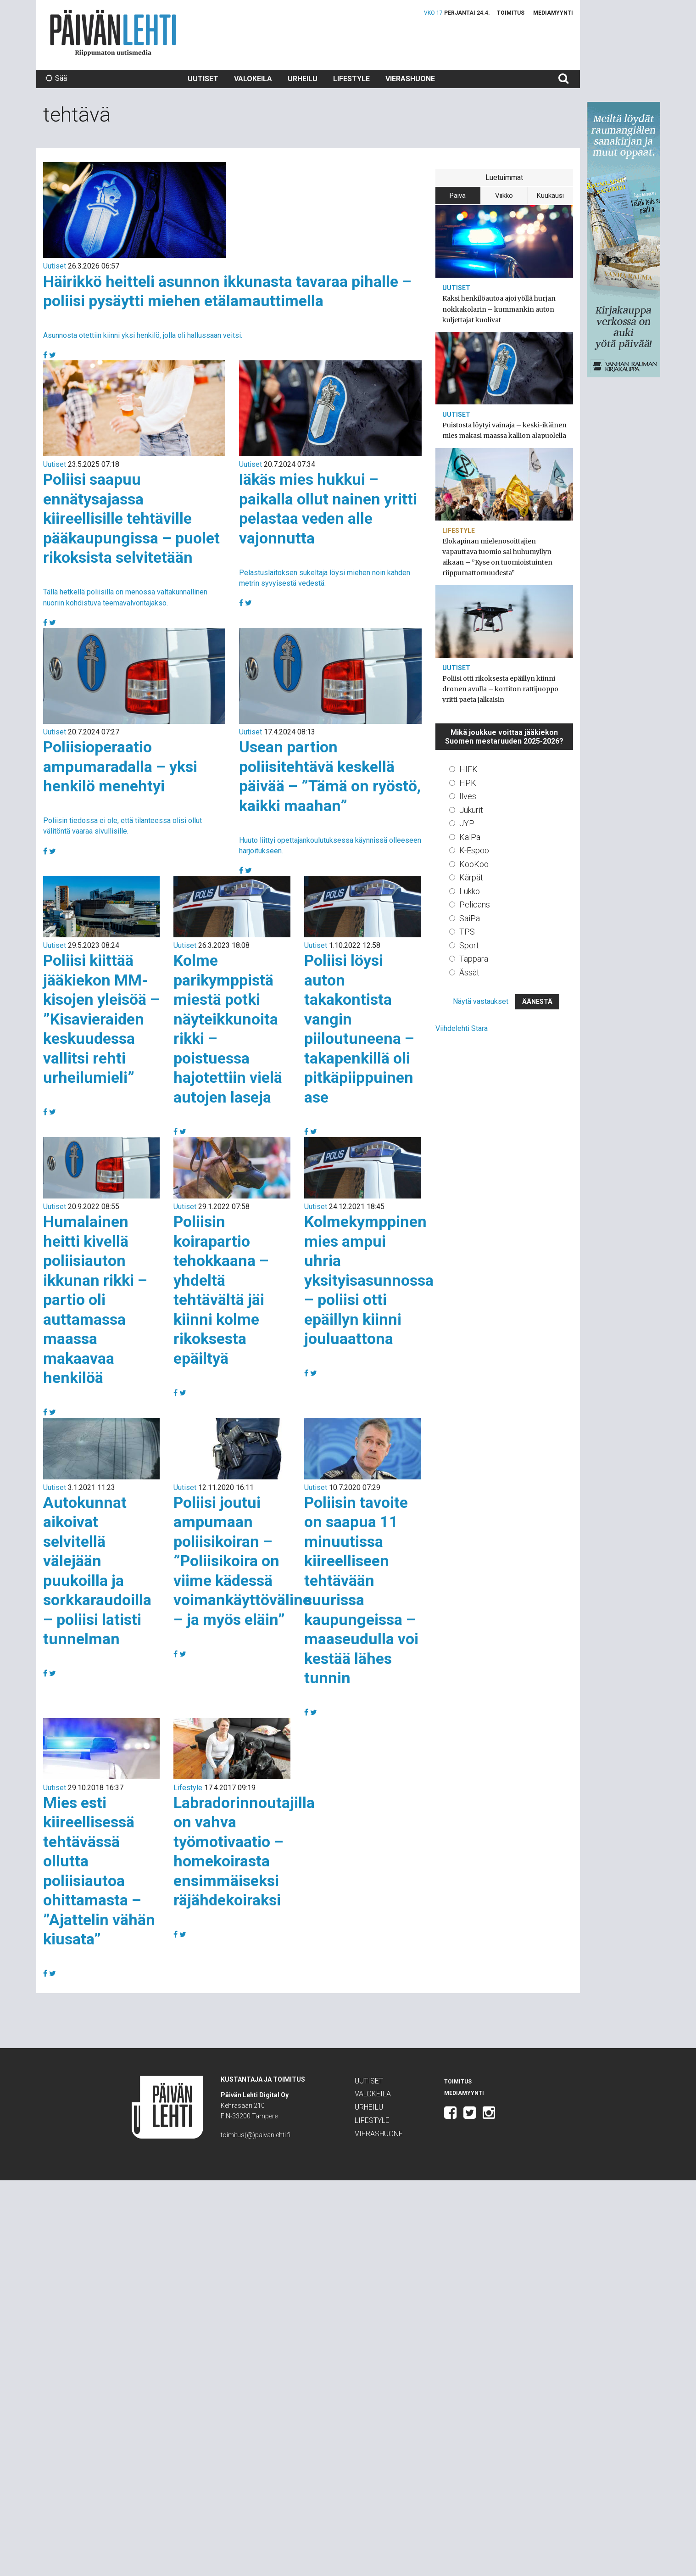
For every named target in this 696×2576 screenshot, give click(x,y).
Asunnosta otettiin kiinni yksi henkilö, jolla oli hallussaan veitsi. (142, 335)
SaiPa (469, 918)
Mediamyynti (553, 13)
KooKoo (474, 864)
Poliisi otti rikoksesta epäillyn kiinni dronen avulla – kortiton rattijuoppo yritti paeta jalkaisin (500, 689)
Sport (469, 945)
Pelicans (474, 904)
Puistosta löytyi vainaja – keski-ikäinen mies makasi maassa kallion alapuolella (504, 430)
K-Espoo (474, 850)
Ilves (467, 796)
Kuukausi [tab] (550, 195)
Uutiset (203, 78)
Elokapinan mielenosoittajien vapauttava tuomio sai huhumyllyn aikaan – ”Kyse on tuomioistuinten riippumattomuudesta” (497, 557)
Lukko (469, 891)
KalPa (469, 837)
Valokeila (253, 78)
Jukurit (471, 810)
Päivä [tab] (458, 195)
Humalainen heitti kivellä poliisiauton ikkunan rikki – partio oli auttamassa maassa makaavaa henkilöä (95, 1299)
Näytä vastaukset (480, 1001)
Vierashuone (410, 78)
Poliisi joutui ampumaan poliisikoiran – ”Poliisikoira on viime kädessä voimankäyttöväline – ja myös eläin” (242, 1561)
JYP (466, 823)
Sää (56, 78)
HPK (467, 783)
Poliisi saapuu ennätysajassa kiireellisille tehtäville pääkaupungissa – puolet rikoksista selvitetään (131, 518)
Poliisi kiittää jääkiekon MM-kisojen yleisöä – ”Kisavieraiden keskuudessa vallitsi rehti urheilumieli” (101, 1018)
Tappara (473, 958)
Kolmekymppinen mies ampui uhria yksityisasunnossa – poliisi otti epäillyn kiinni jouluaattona (369, 1280)
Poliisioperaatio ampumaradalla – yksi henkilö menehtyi (120, 766)
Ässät (469, 972)
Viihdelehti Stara (461, 1028)
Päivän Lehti (113, 33)
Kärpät (471, 877)
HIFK (468, 769)
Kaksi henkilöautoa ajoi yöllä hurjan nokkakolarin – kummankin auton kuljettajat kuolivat (499, 309)
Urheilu (302, 78)
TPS (467, 931)
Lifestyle (351, 78)
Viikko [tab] (504, 195)
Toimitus (510, 13)
